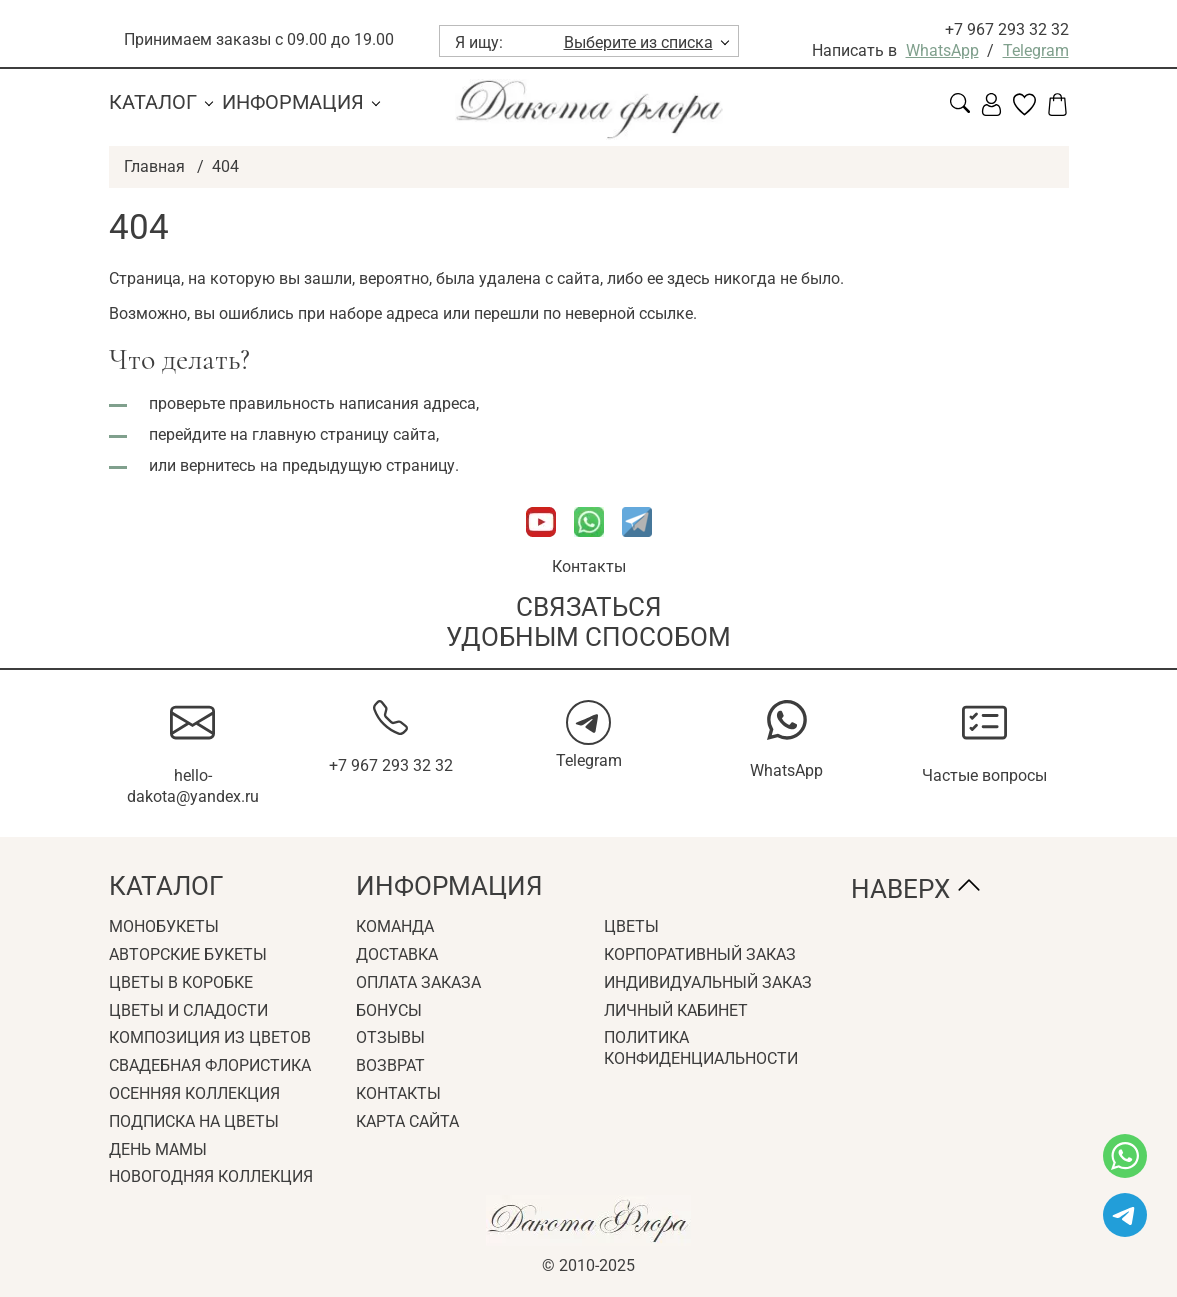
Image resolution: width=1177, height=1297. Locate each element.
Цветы (631, 926)
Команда (395, 926)
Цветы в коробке (181, 982)
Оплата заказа (418, 982)
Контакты (589, 566)
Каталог (153, 102)
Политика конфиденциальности (701, 1048)
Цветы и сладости (188, 1010)
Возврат (390, 1065)
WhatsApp (942, 50)
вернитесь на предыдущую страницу (317, 465)
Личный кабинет (676, 1010)
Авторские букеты (188, 954)
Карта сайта (407, 1121)
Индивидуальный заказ (708, 982)
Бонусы (389, 1010)
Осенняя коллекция (194, 1093)
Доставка (397, 954)
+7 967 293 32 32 (1007, 29)
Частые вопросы (984, 775)
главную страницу (320, 434)
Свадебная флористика (210, 1065)
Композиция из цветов (210, 1037)
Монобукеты (164, 926)
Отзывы (390, 1037)
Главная (154, 166)
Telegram (1036, 50)
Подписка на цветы (194, 1121)
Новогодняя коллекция (211, 1176)
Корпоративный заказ (700, 954)
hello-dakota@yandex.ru (193, 786)
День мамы (158, 1149)
